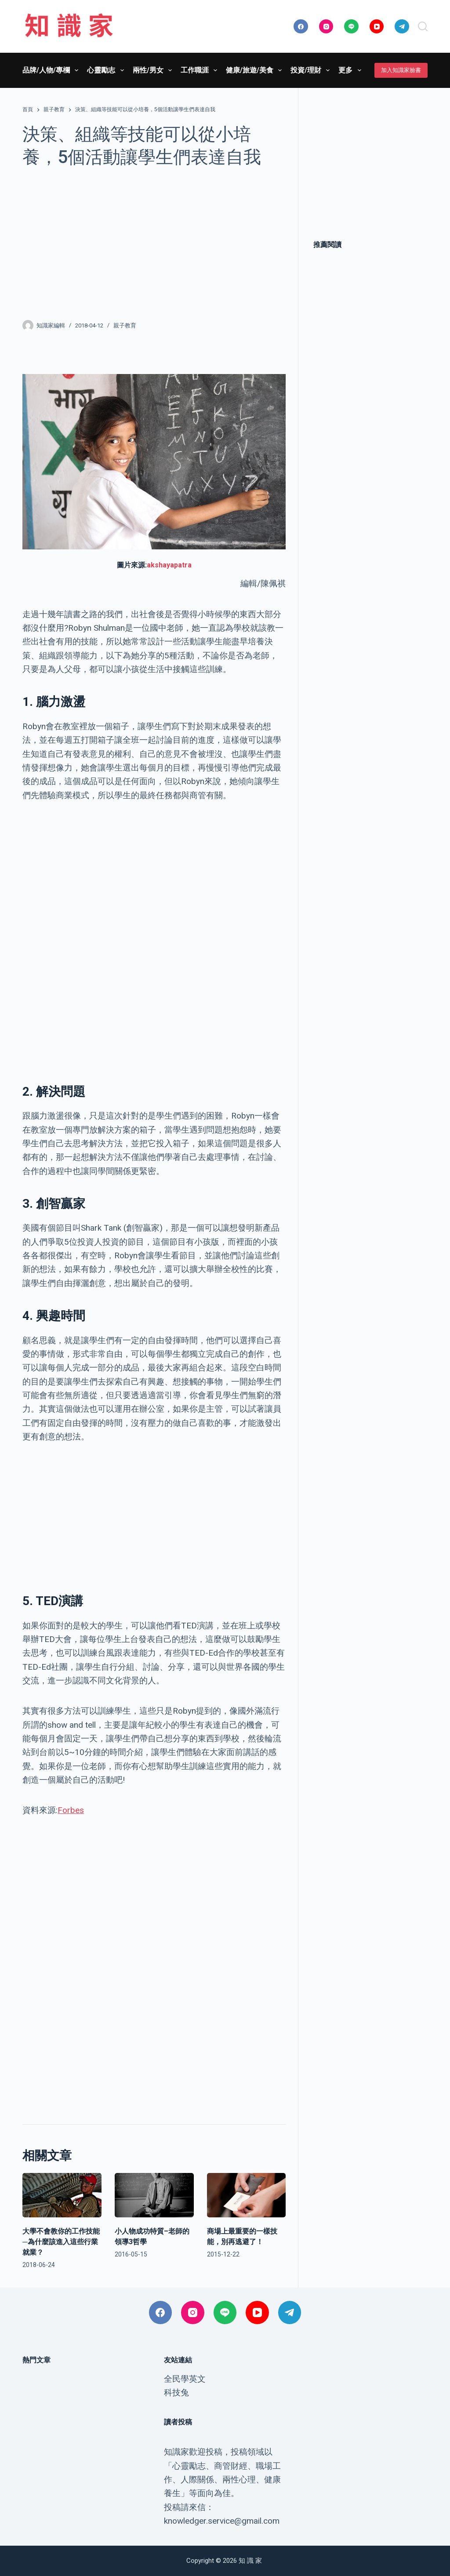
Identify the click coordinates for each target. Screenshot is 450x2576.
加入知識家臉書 (401, 70)
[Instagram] (326, 26)
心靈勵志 (107, 70)
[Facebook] (301, 26)
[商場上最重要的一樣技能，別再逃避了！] (246, 2195)
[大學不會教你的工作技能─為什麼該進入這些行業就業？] (62, 2195)
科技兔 (176, 2392)
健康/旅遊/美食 (255, 70)
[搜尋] (423, 26)
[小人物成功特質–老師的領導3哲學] (154, 2195)
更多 (351, 70)
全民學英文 (185, 2379)
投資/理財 (311, 70)
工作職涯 (201, 70)
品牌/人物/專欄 (52, 70)
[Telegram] (402, 26)
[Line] (351, 26)
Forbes (71, 1810)
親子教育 (124, 325)
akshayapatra (169, 565)
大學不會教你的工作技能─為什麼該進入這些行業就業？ (61, 2241)
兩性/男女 (154, 70)
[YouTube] (377, 26)
